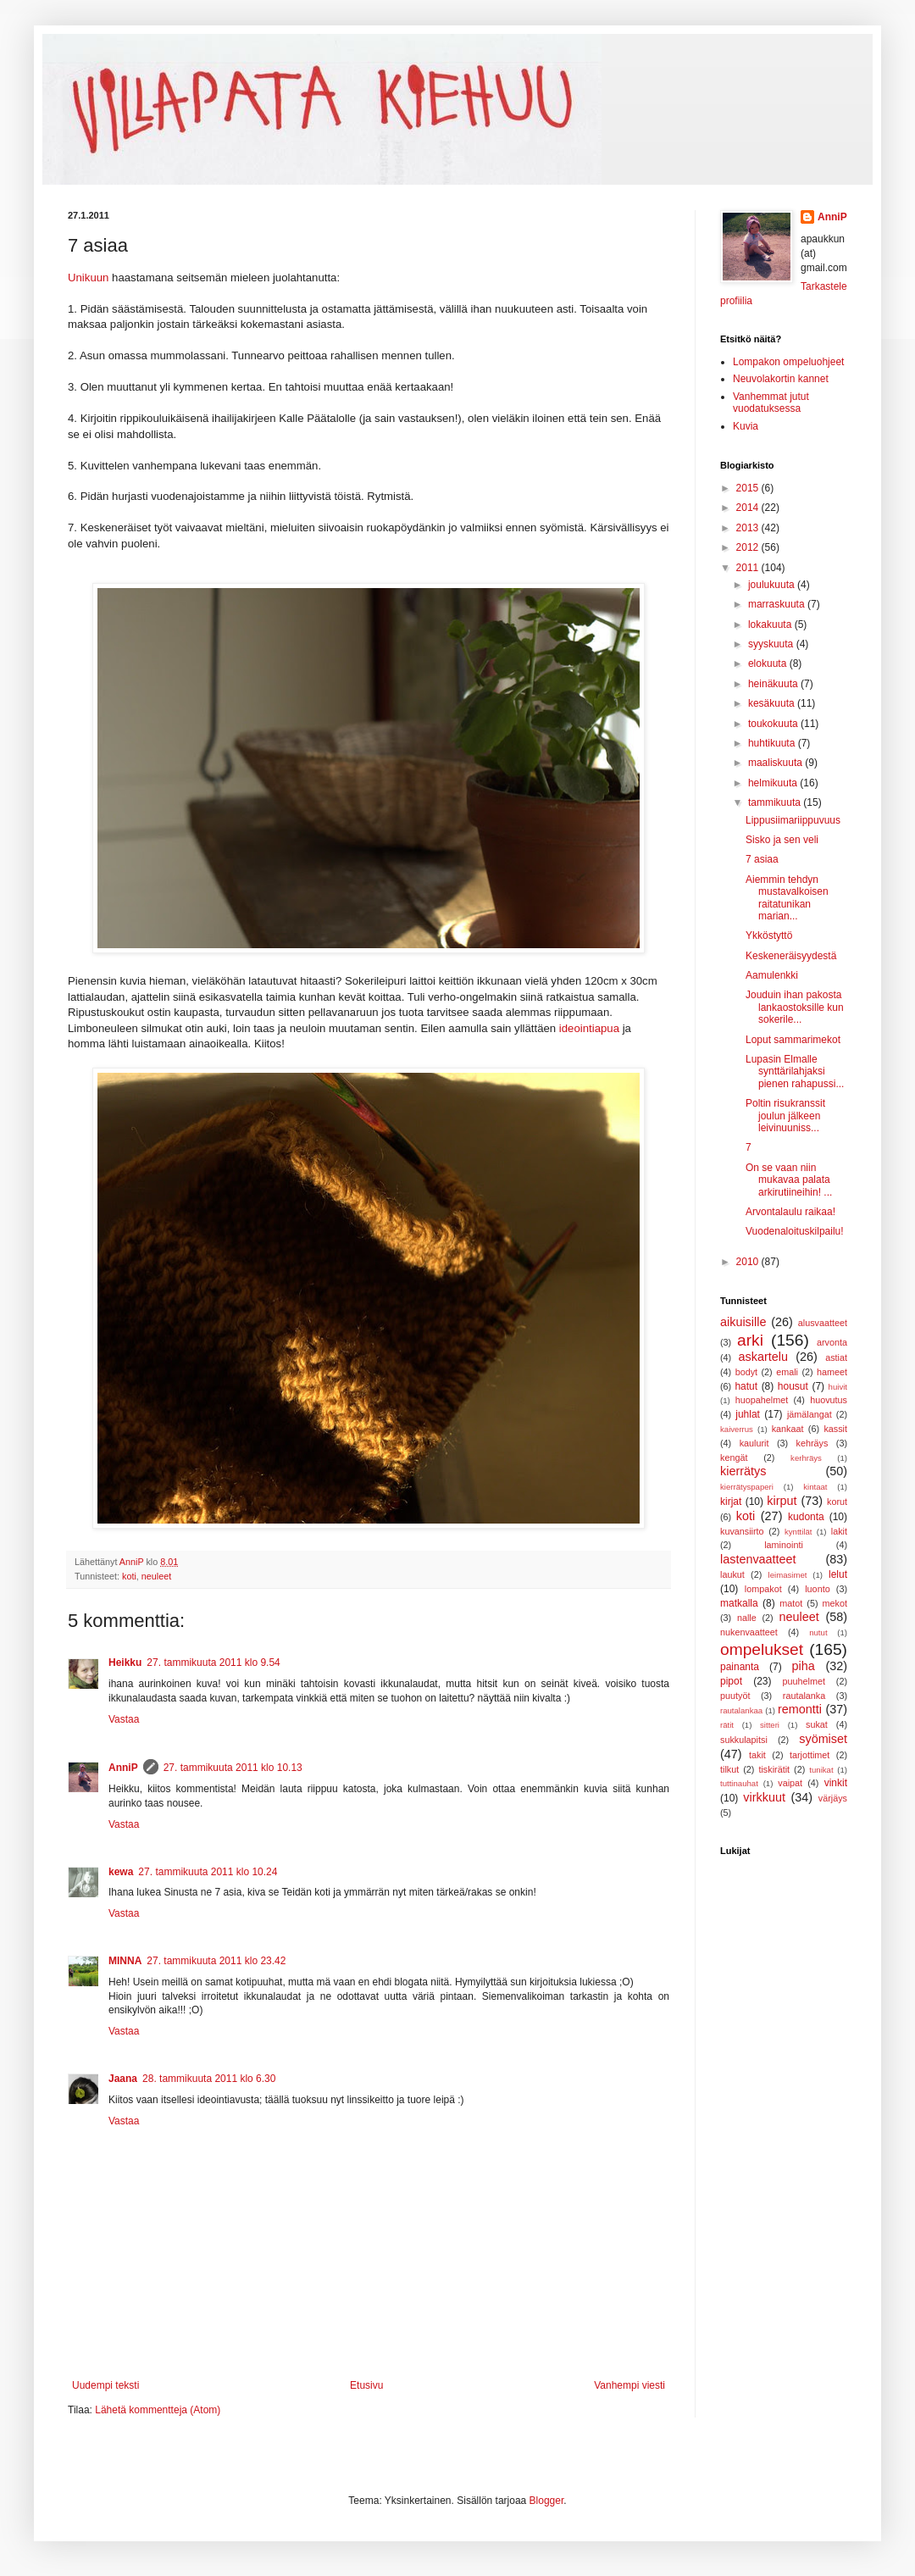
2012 (749, 547)
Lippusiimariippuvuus (793, 820)
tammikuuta (775, 802)
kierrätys (743, 1471)
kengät (733, 1457)
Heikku (124, 1662)
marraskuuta (777, 604)
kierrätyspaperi (747, 1486)
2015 (749, 488)
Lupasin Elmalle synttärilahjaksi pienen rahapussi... (795, 1071)
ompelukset (761, 1649)
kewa (120, 1872)
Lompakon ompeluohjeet (788, 362)
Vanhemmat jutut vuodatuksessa (771, 402)
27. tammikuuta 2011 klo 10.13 (233, 1768)
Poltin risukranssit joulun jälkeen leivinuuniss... (785, 1115)
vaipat (790, 1783)
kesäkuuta (772, 703)
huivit (838, 1386)
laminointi (783, 1545)
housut (793, 1386)
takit (757, 1755)
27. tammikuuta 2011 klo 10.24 (207, 1872)
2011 (749, 568)
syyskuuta (772, 644)
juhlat (747, 1414)
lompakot (763, 1589)
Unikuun (88, 277)
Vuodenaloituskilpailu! (795, 1231)
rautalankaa (741, 1710)
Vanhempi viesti (629, 2385)
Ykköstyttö (769, 935)
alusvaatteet (822, 1323)
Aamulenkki (772, 975)
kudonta (806, 1517)
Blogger (547, 2501)
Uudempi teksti (105, 2385)
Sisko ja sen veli (782, 840)
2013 (749, 528)
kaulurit (754, 1443)
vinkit (835, 1783)
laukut (732, 1574)
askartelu (763, 1356)
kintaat (815, 1486)
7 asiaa (762, 859)
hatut (746, 1386)
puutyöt (735, 1695)
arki (750, 1340)
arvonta (832, 1342)
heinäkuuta (774, 684)
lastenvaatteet (758, 1559)
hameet (832, 1372)
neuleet (156, 1576)
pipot (731, 1681)
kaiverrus (736, 1429)
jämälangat (809, 1414)
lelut (838, 1574)
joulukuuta (772, 585)
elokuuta (769, 663)
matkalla (739, 1603)
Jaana (122, 2079)
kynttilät (798, 1531)
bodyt (746, 1372)
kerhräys (806, 1458)
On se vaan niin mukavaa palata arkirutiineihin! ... (789, 1180)
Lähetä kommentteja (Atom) (157, 2410)
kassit (835, 1429)
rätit (727, 1724)
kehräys (812, 1443)
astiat (836, 1357)
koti (129, 1576)
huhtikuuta (773, 743)
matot (790, 1603)
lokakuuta (771, 624)
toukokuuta (774, 724)
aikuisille (743, 1322)
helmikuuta (774, 783)
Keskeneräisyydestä (791, 956)
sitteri (769, 1724)
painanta (739, 1667)
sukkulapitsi (744, 1740)
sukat (817, 1724)
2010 (749, 1262)
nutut (818, 1632)
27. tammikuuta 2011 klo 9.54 (213, 1662)
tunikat (821, 1769)
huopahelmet (761, 1400)
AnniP (123, 1768)
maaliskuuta (776, 763)
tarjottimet (809, 1755)
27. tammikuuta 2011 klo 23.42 (216, 1961)
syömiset (823, 1739)
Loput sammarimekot (793, 1040)
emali (787, 1372)
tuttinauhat (739, 1783)
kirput (781, 1500)
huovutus (828, 1400)
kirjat (730, 1501)
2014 (749, 508)
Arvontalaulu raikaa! (790, 1212)
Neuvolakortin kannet (781, 379)
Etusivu (366, 2385)
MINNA (124, 1961)
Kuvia (745, 426)
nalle (747, 1618)
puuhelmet (804, 1681)
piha (803, 1666)
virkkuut (764, 1797)
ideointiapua (589, 1028)
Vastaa (123, 1719)
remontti (800, 1709)
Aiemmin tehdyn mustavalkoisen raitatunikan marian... (787, 898)
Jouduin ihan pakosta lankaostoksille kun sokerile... (795, 1007)
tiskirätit (774, 1769)
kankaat (788, 1429)
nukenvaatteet (749, 1632)
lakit (839, 1531)
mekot (835, 1603)
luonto (817, 1589)
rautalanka (804, 1695)
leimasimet (787, 1574)
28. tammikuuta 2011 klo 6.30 (208, 2079)
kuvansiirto (742, 1531)
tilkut (729, 1769)
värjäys (832, 1798)
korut (837, 1501)
